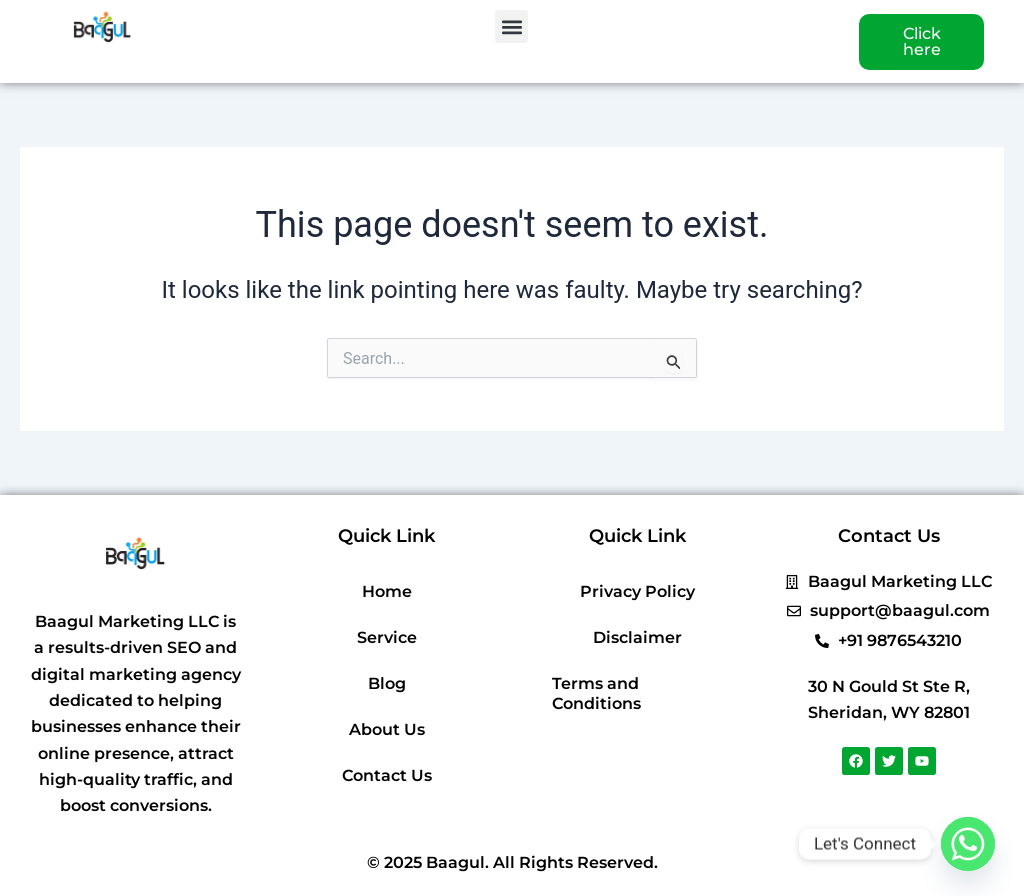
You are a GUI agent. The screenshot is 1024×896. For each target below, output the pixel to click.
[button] (511, 26)
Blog (387, 683)
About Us (387, 729)
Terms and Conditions (596, 693)
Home (387, 591)
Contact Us (387, 775)
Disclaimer (637, 637)
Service (387, 637)
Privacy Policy (637, 591)
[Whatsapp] (968, 844)
